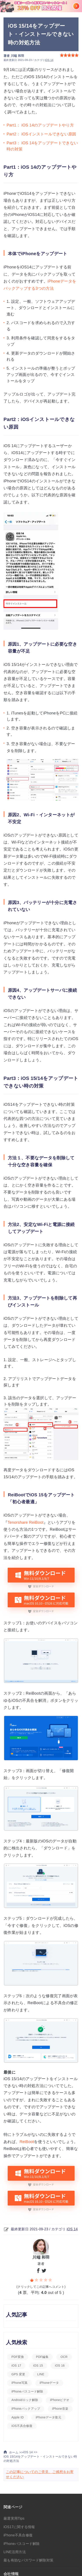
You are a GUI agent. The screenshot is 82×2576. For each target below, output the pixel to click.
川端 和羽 (17, 55)
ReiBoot (26, 2142)
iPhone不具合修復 (18, 2535)
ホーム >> (13, 2452)
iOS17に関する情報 (19, 2527)
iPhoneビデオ (59, 2400)
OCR (64, 2357)
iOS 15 (38, 2365)
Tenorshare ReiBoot (25, 1522)
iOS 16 (60, 2365)
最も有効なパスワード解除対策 (28, 2560)
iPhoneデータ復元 (48, 2417)
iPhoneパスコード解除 (27, 2391)
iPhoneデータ (49, 2382)
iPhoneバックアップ (25, 2408)
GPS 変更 (18, 2374)
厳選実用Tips (13, 2518)
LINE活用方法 (14, 2552)
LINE (40, 2374)
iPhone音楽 (60, 2408)
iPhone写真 (19, 2382)
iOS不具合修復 (21, 2426)
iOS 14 (49, 60)
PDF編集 (42, 2357)
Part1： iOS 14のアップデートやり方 (40, 125)
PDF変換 (17, 2357)
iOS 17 (16, 2365)
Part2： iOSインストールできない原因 (41, 134)
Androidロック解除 (24, 2400)
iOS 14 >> (30, 2452)
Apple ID (17, 2417)
